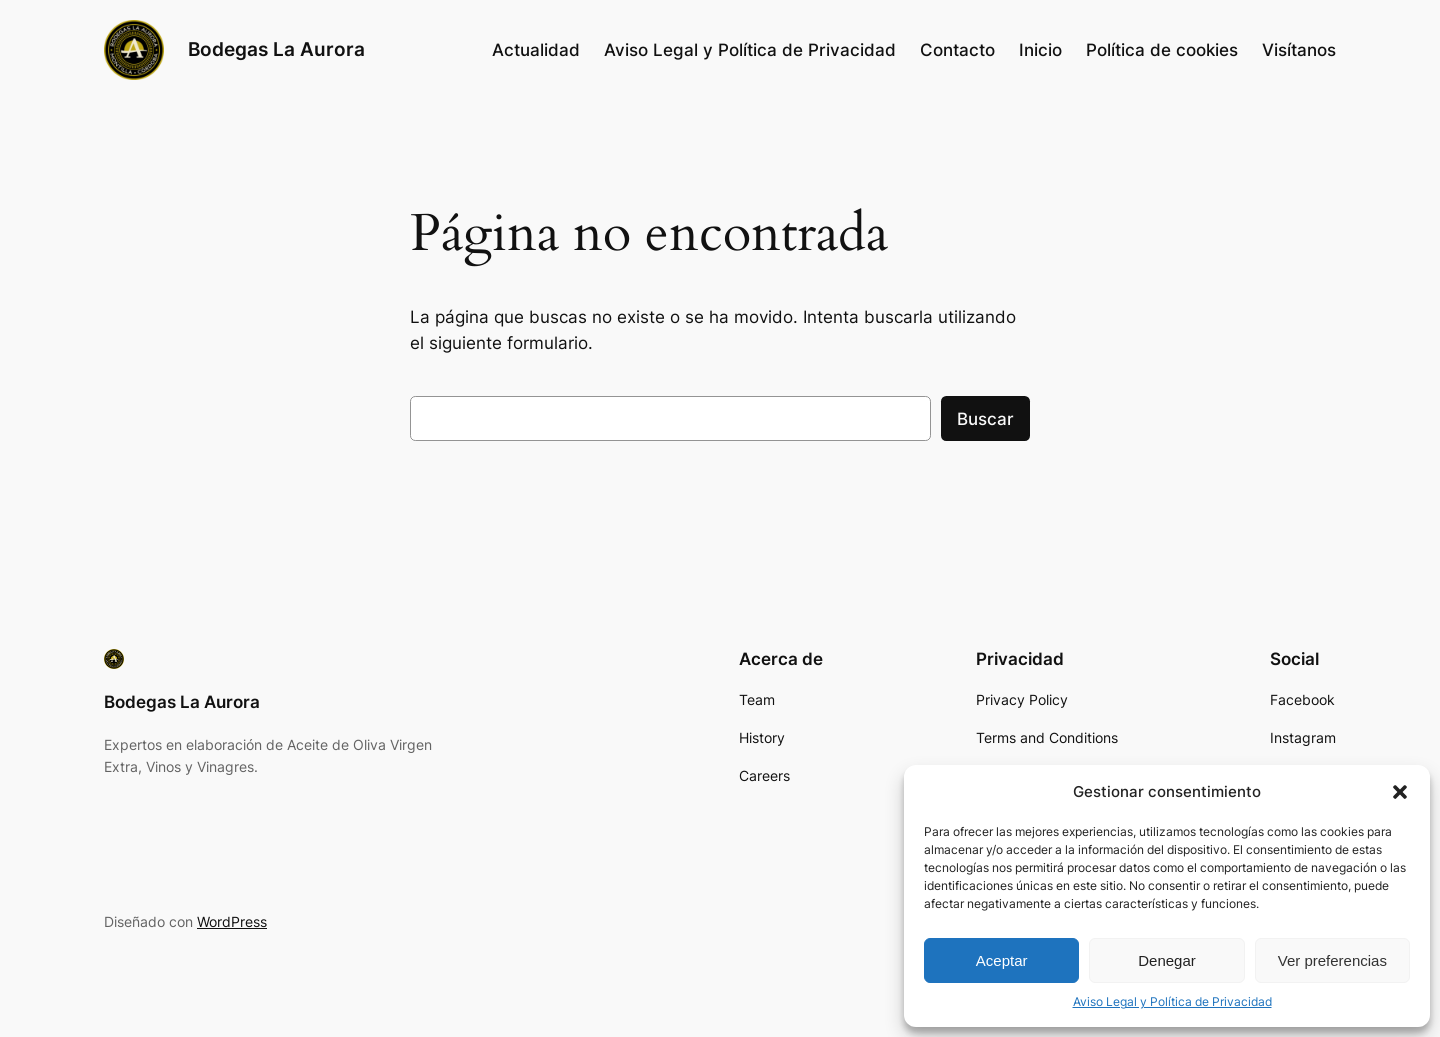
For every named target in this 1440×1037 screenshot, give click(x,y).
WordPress (232, 921)
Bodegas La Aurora (276, 49)
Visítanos (1299, 50)
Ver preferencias (1332, 960)
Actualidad (536, 50)
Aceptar (1002, 960)
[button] (1400, 792)
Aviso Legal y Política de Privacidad (1172, 1001)
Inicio (1040, 50)
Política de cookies (1162, 50)
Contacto (957, 50)
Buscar (985, 419)
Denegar (1167, 960)
